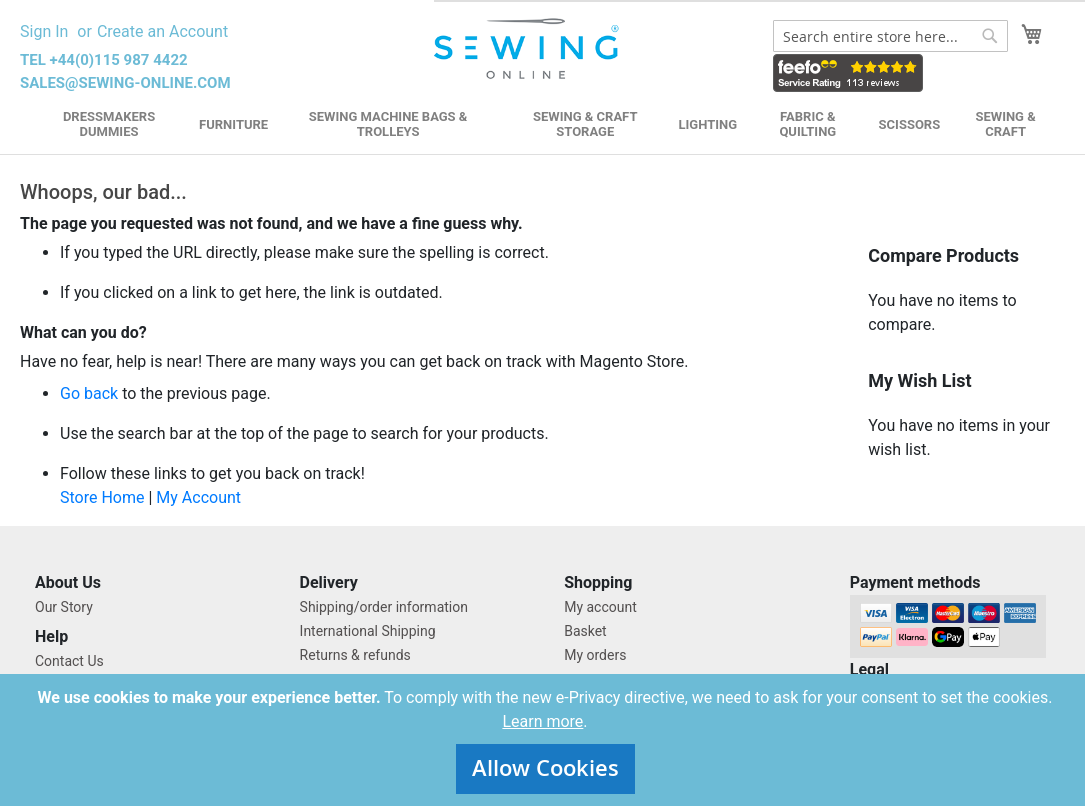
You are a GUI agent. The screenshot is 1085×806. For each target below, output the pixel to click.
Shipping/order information (384, 607)
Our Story (64, 607)
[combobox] (890, 36)
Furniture (233, 124)
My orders (595, 655)
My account (600, 607)
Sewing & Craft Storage (585, 124)
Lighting (707, 124)
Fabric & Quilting (807, 124)
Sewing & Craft (1005, 124)
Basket (585, 631)
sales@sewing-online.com (125, 83)
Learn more (542, 721)
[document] (545, 740)
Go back (89, 393)
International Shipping (368, 631)
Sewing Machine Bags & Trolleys (388, 124)
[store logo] (528, 49)
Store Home (102, 497)
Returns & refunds (355, 655)
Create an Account (162, 31)
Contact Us (69, 661)
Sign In (44, 31)
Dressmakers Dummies (109, 124)
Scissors (910, 124)
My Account (198, 497)
